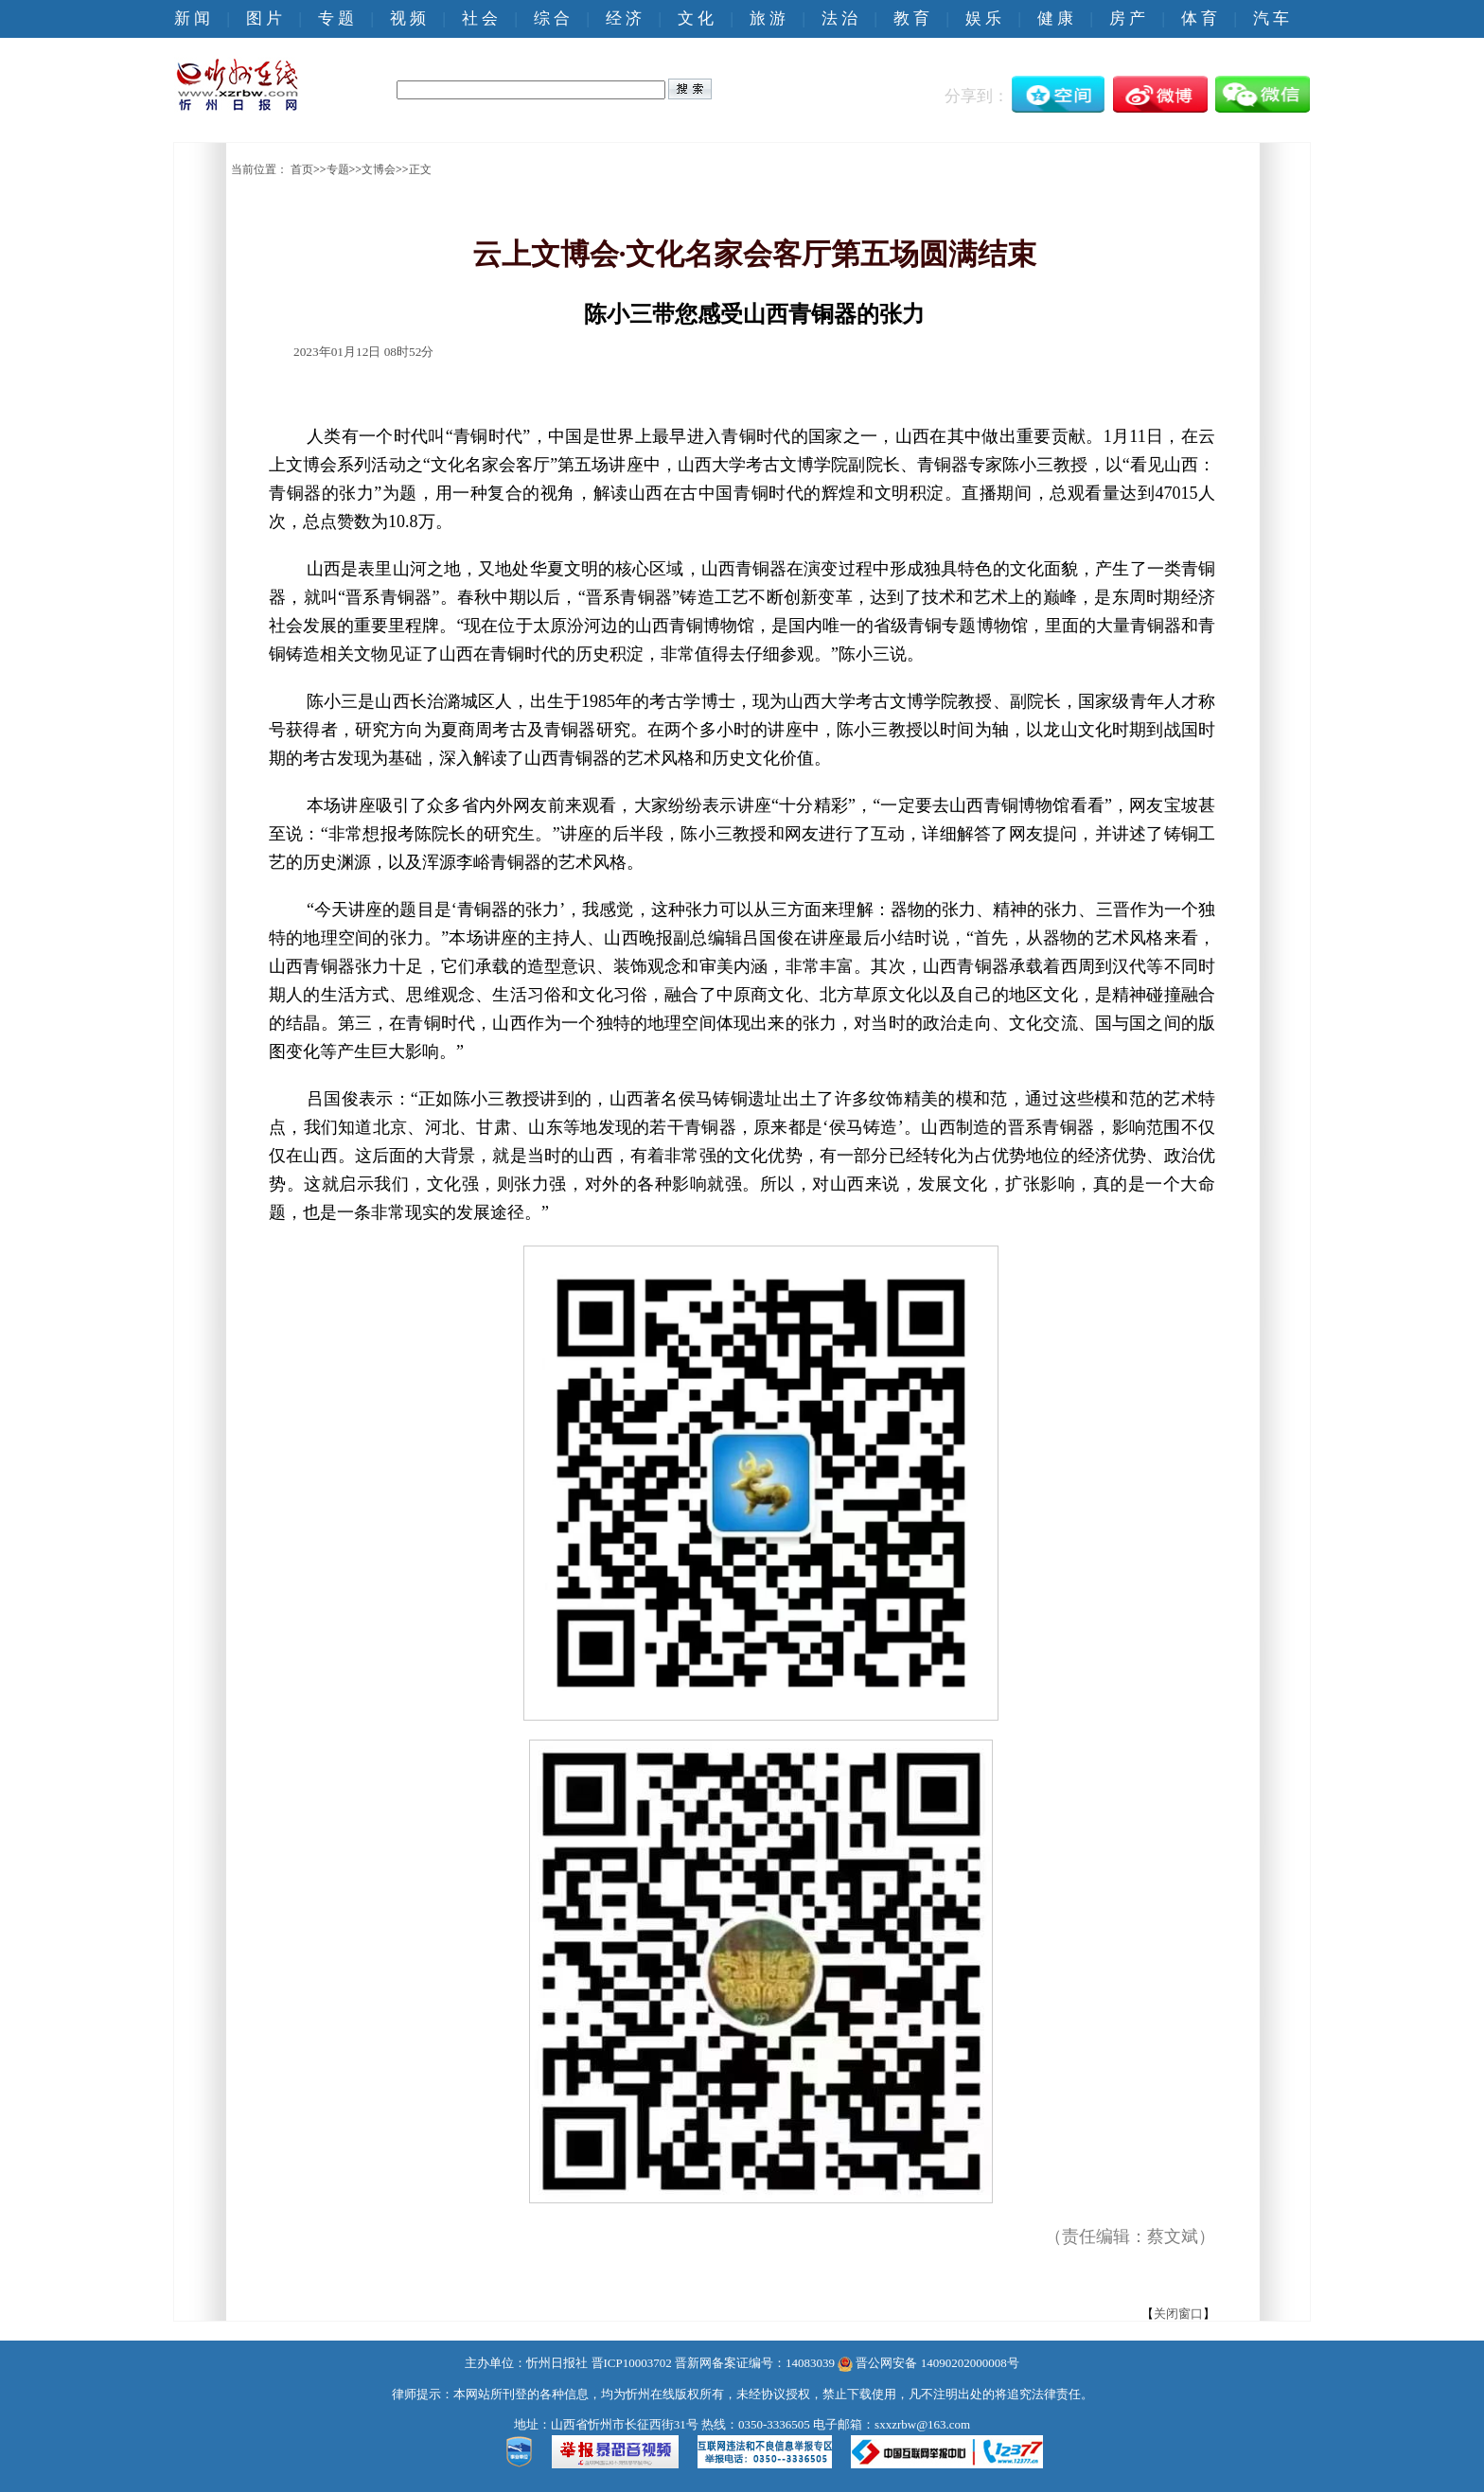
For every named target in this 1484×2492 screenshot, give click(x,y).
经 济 (624, 18)
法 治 (839, 18)
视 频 (408, 18)
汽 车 (1271, 18)
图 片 (264, 18)
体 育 (1199, 18)
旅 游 (768, 18)
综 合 (552, 18)
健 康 (1055, 18)
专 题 (336, 18)
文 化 (696, 18)
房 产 (1127, 18)
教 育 (911, 18)
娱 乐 (983, 18)
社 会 (480, 18)
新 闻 (192, 18)
